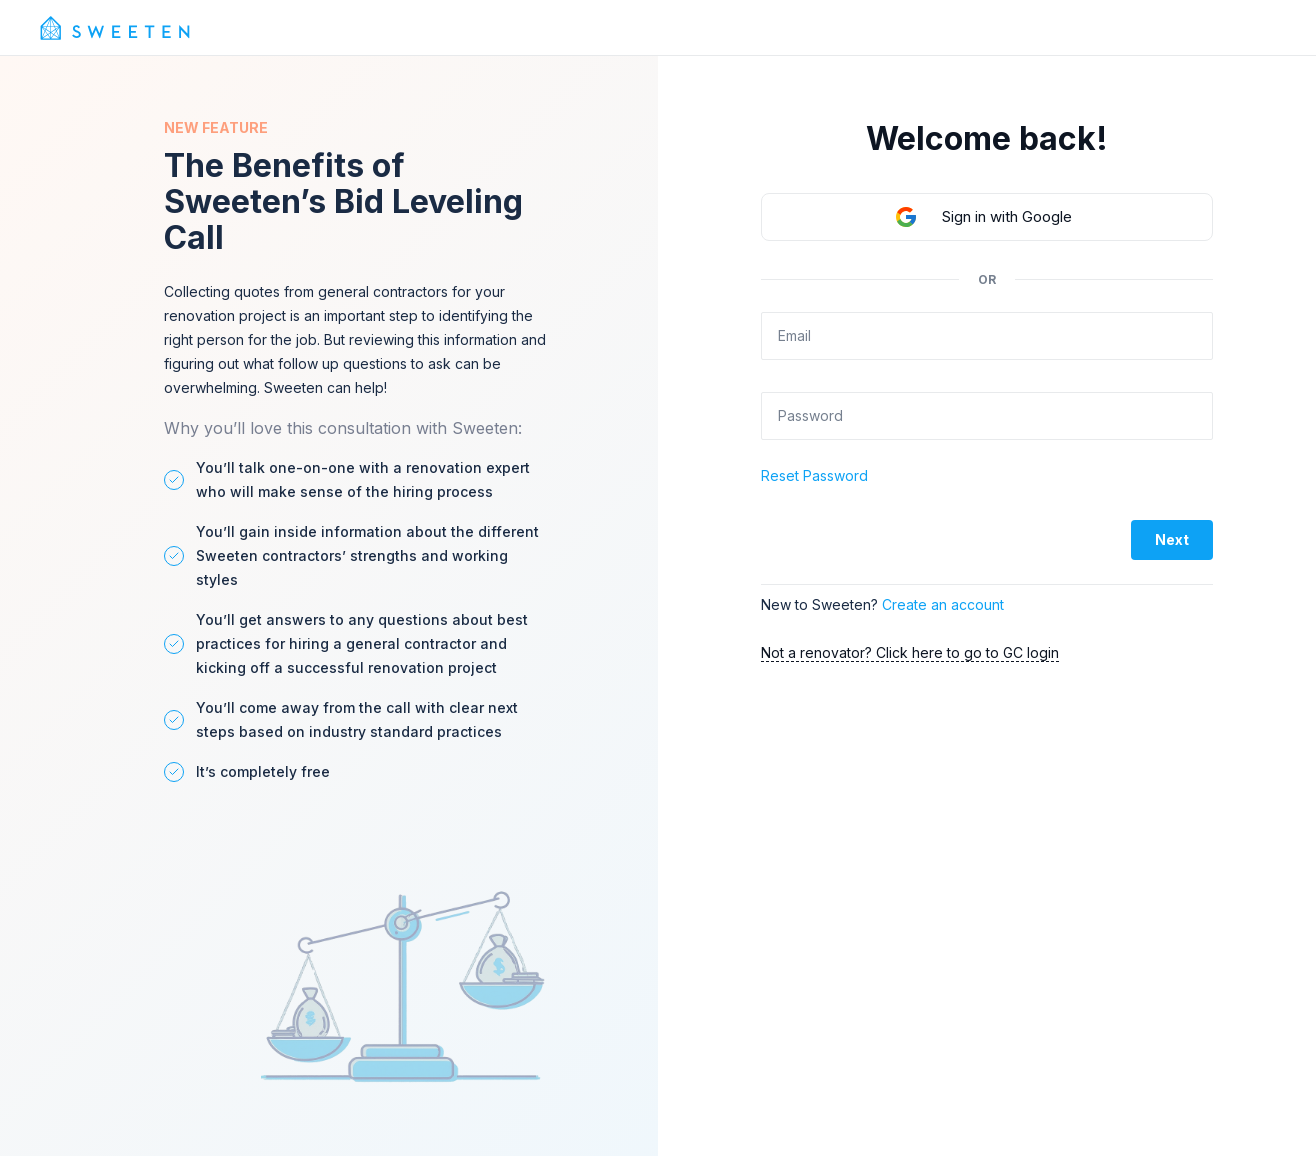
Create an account (943, 604)
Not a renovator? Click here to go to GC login (910, 652)
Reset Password (814, 475)
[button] (987, 217)
